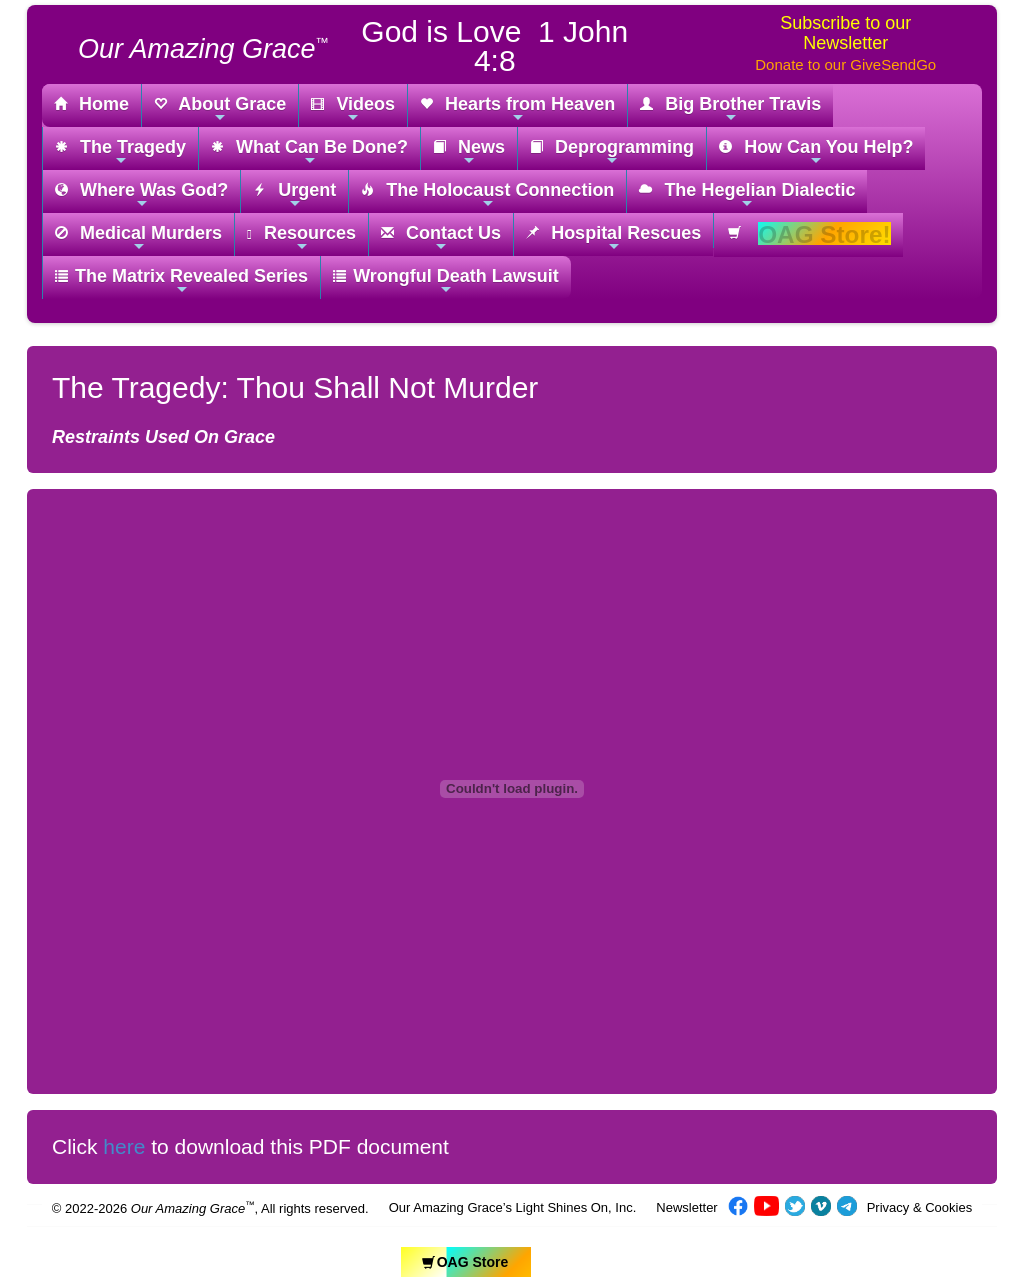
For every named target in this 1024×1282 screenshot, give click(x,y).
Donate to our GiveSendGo (845, 64)
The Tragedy (120, 152)
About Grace (220, 109)
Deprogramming (612, 152)
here (124, 1146)
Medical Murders (138, 238)
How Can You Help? (816, 152)
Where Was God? (141, 195)
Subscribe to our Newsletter (845, 33)
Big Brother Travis (730, 109)
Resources (301, 238)
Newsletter (686, 1207)
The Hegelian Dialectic (747, 195)
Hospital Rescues (613, 238)
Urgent (294, 195)
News (469, 152)
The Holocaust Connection (487, 195)
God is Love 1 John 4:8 (494, 46)
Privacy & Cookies (919, 1207)
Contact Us (441, 238)
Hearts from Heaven (517, 109)
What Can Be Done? (309, 152)
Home (91, 105)
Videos (353, 109)
